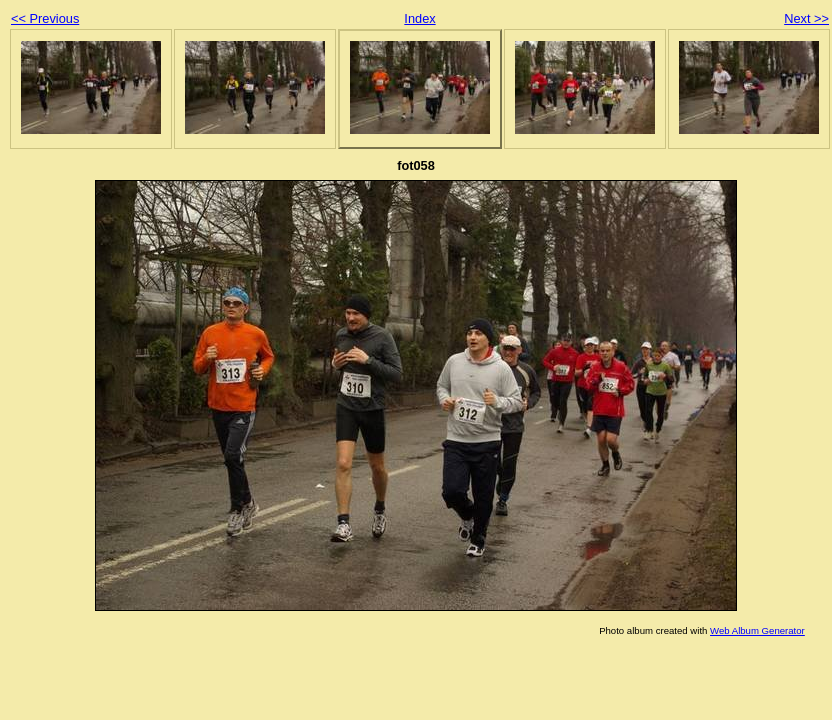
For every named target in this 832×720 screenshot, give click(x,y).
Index (419, 18)
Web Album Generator (757, 630)
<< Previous (45, 18)
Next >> (806, 18)
